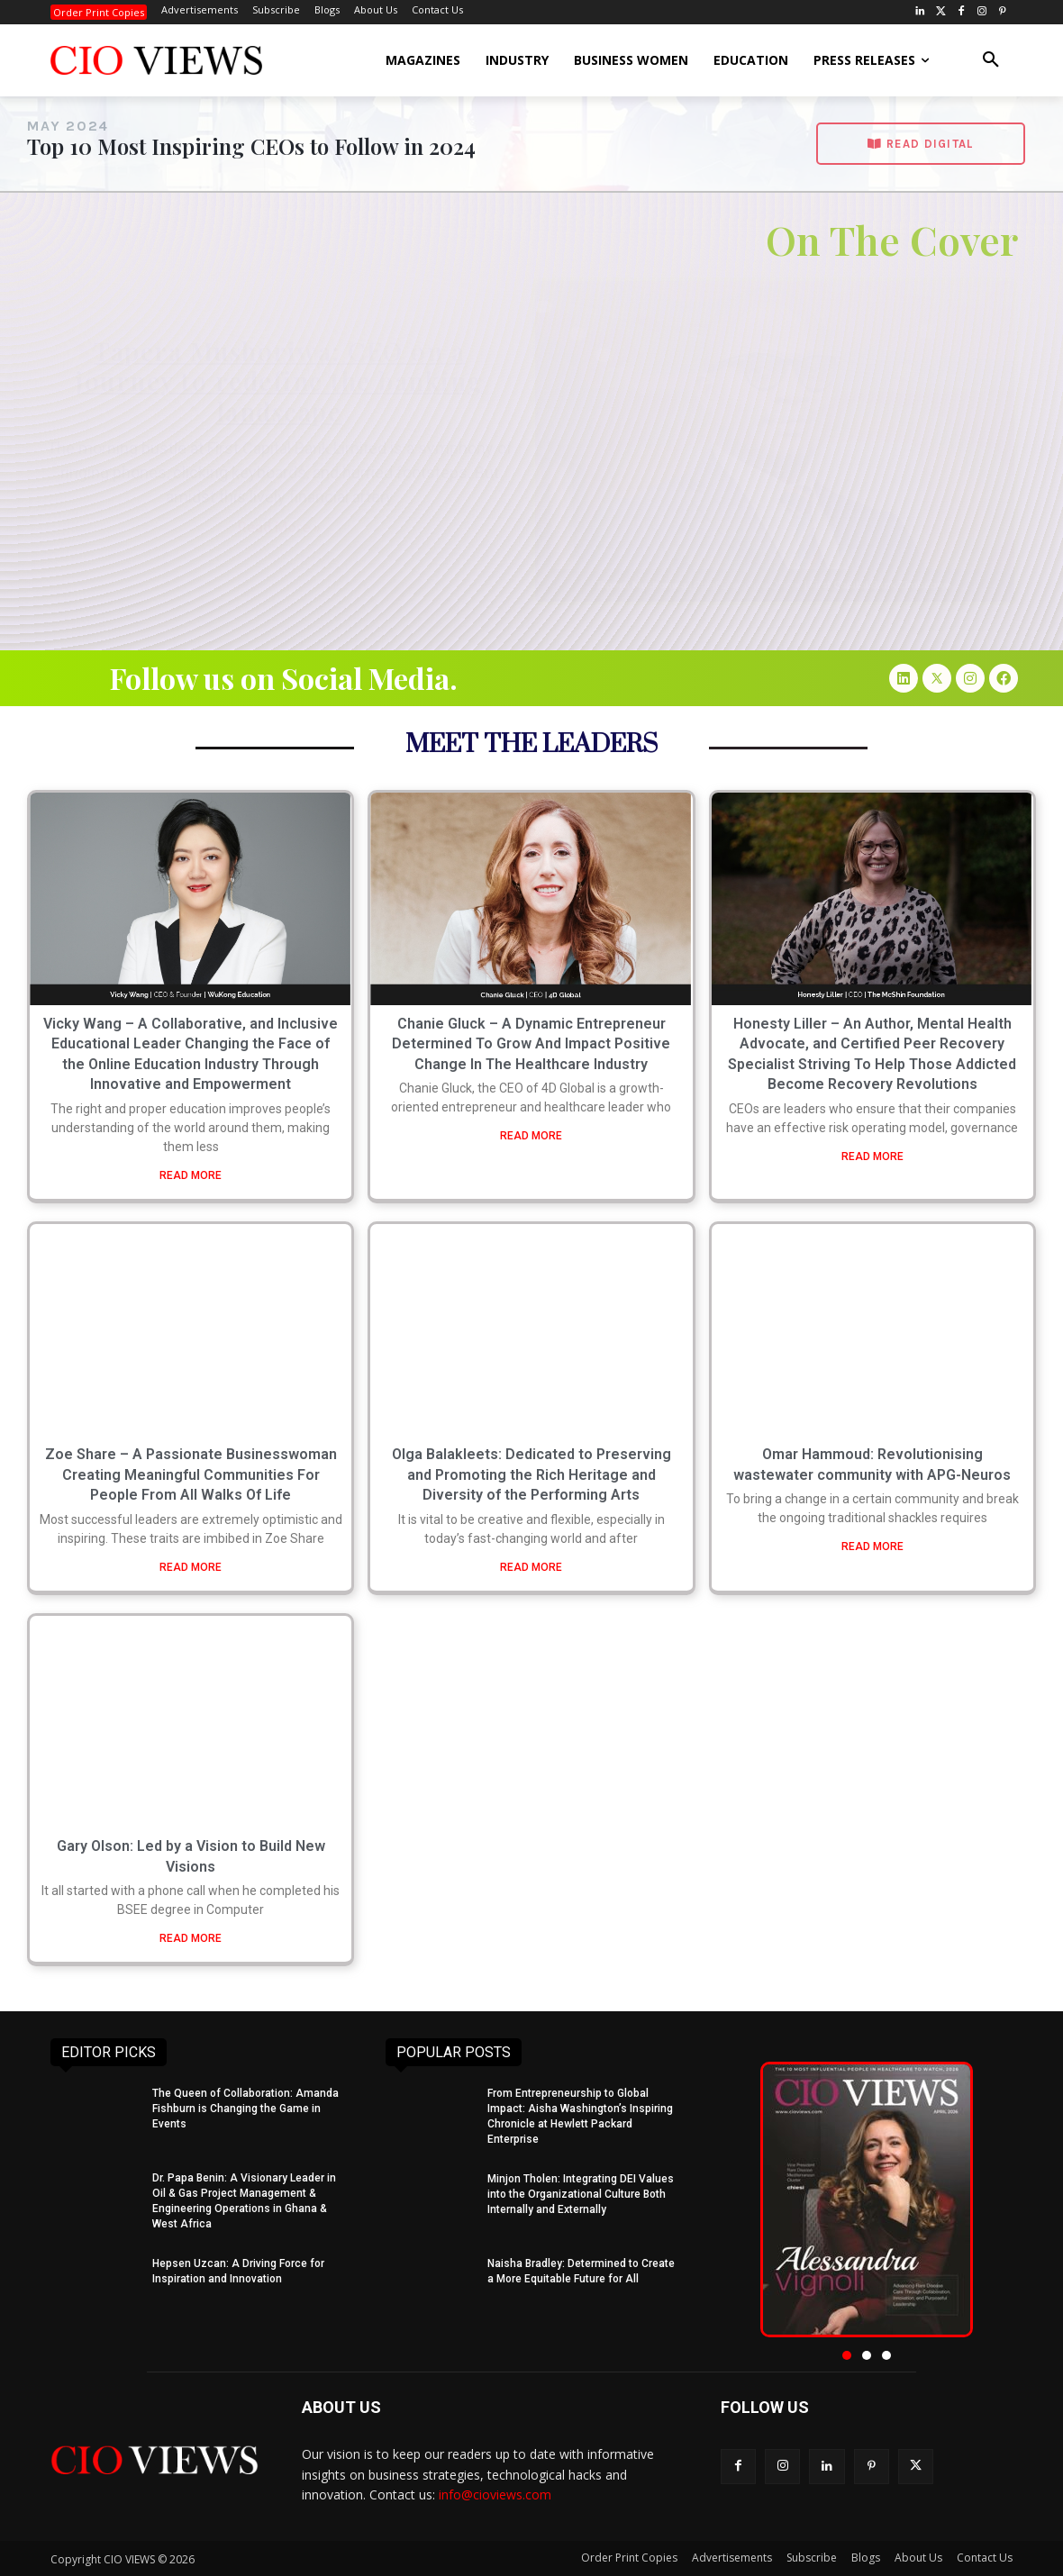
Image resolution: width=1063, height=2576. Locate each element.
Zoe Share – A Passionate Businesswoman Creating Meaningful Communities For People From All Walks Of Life (191, 1474)
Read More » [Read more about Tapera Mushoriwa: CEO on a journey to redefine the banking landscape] (279, 527)
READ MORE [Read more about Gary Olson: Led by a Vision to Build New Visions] (190, 1938)
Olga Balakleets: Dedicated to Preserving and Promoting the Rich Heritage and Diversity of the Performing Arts (531, 1474)
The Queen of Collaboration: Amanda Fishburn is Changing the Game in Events (245, 2108)
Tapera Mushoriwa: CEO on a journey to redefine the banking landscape (279, 381)
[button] (991, 60)
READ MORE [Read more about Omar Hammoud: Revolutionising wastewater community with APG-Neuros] (872, 1546)
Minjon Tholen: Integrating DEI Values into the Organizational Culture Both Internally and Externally (580, 2194)
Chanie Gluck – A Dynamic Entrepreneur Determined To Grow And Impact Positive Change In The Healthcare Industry (531, 1044)
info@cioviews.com (495, 2494)
